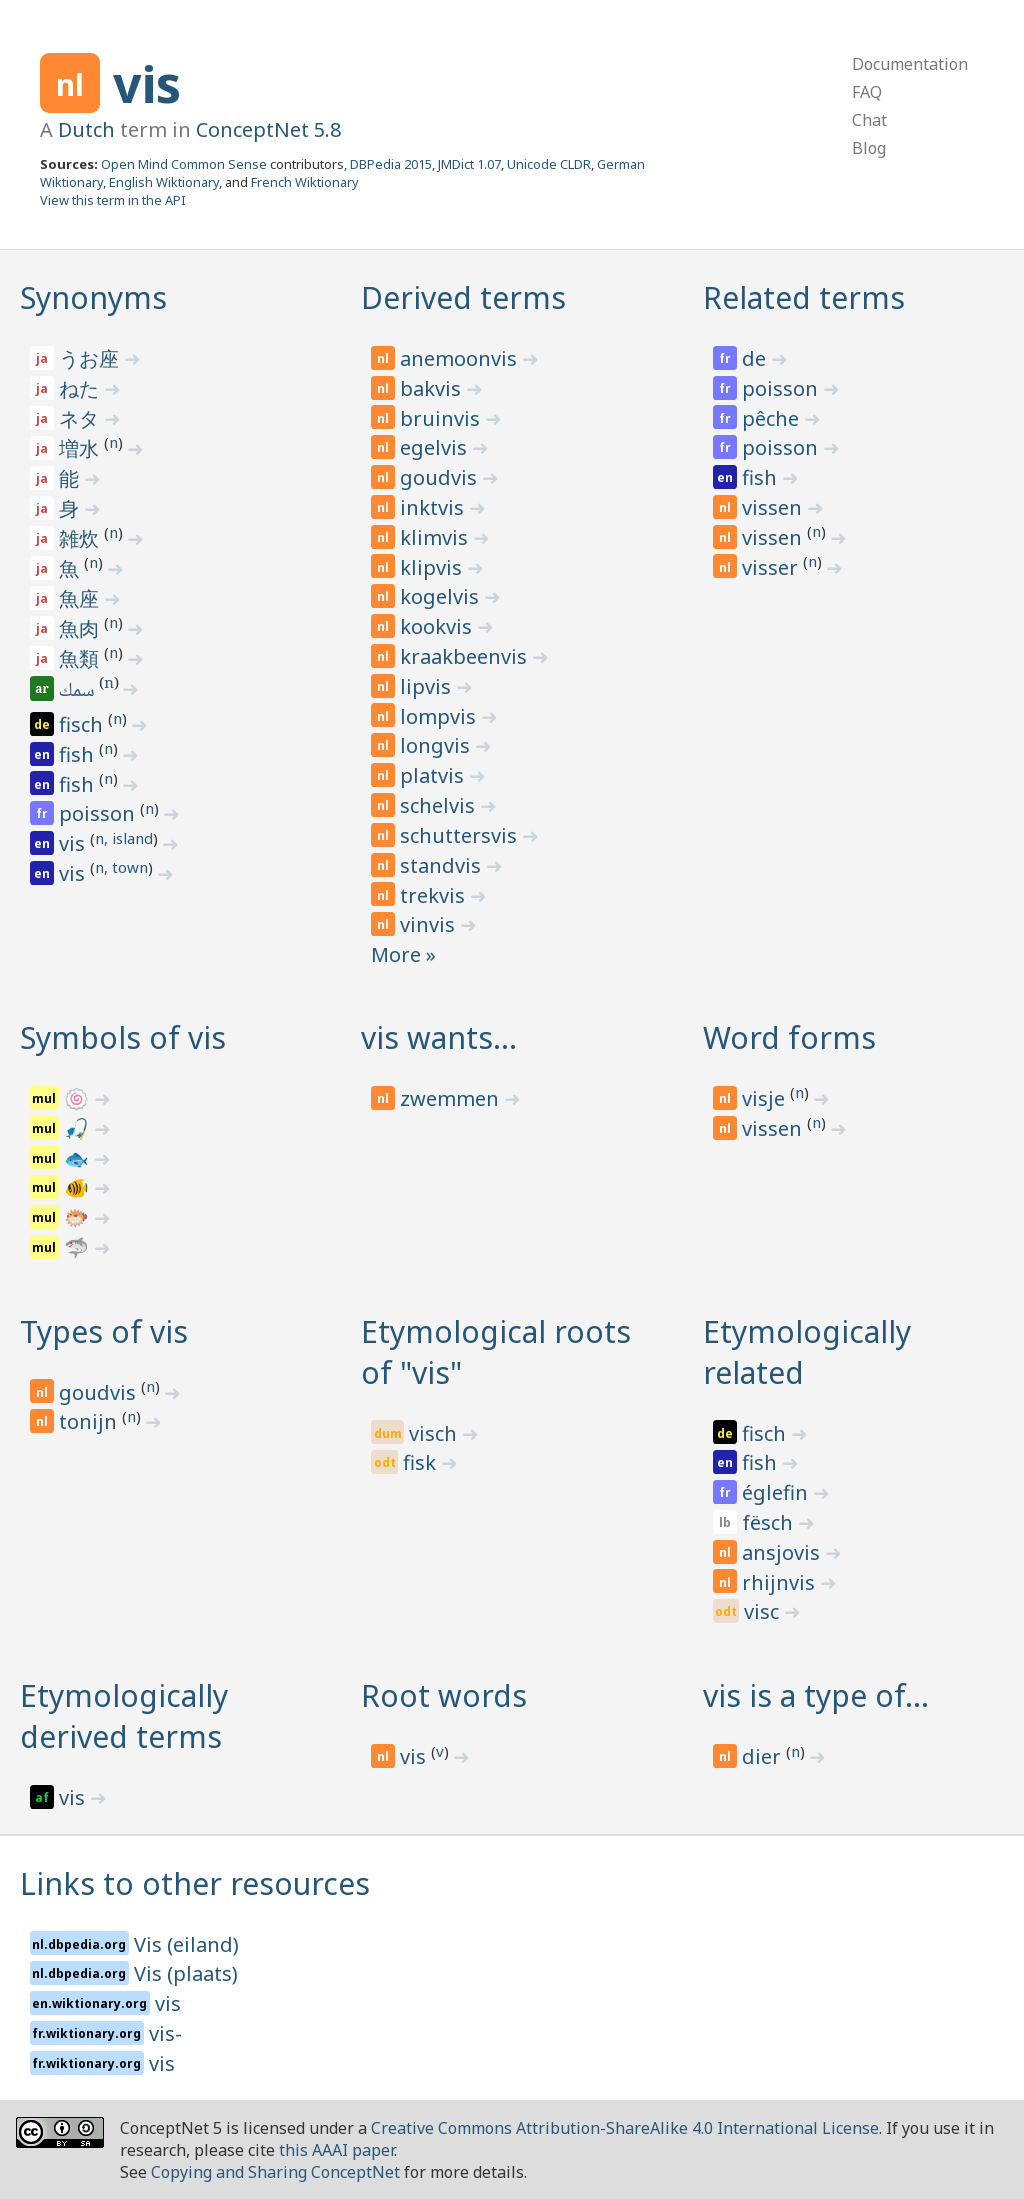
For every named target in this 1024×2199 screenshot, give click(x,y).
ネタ (81, 418)
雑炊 (81, 538)
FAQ (867, 92)
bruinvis (442, 418)
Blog (869, 148)
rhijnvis (781, 1582)
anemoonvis (461, 358)
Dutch (86, 129)
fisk (422, 1462)
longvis (437, 745)
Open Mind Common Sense (184, 164)
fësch (770, 1522)
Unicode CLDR (549, 164)
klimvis (436, 537)
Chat (869, 120)
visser (772, 567)
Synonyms (93, 297)
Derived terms (463, 297)
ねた (81, 388)
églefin (777, 1492)
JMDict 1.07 (469, 164)
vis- (165, 2033)
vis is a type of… (816, 1695)
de (756, 358)
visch (435, 1433)
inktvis (434, 507)
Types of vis (104, 1331)
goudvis (441, 477)
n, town (121, 867)
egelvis (436, 447)
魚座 (81, 598)
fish (79, 754)
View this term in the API (113, 200)
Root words (444, 1695)
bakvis (433, 388)
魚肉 (81, 628)
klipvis (433, 567)
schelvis (440, 805)
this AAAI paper (336, 2150)
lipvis (428, 686)
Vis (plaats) (186, 1973)
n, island (124, 838)
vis (147, 84)
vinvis (430, 924)
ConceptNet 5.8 (268, 129)
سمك (78, 692)
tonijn (90, 1421)
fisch (83, 724)
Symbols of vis (123, 1037)
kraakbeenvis (466, 656)
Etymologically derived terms (124, 1716)
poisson (99, 813)
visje (766, 1098)
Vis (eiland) (186, 1944)
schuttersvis (461, 835)
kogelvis (442, 596)
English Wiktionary (164, 182)
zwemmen (452, 1098)
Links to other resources (195, 1883)
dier (764, 1756)
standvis (443, 865)
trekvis (435, 895)
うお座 (91, 358)
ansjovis (783, 1552)
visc (764, 1611)
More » (403, 954)
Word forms (789, 1037)
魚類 (81, 658)
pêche (773, 418)
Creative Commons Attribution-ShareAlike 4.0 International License (625, 2128)
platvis (434, 775)
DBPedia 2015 (391, 164)
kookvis (438, 626)
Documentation (910, 64)
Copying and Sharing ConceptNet (275, 2172)
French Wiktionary (305, 182)
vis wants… (439, 1037)
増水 (81, 448)
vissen (774, 507)
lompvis (440, 716)
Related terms (804, 297)
